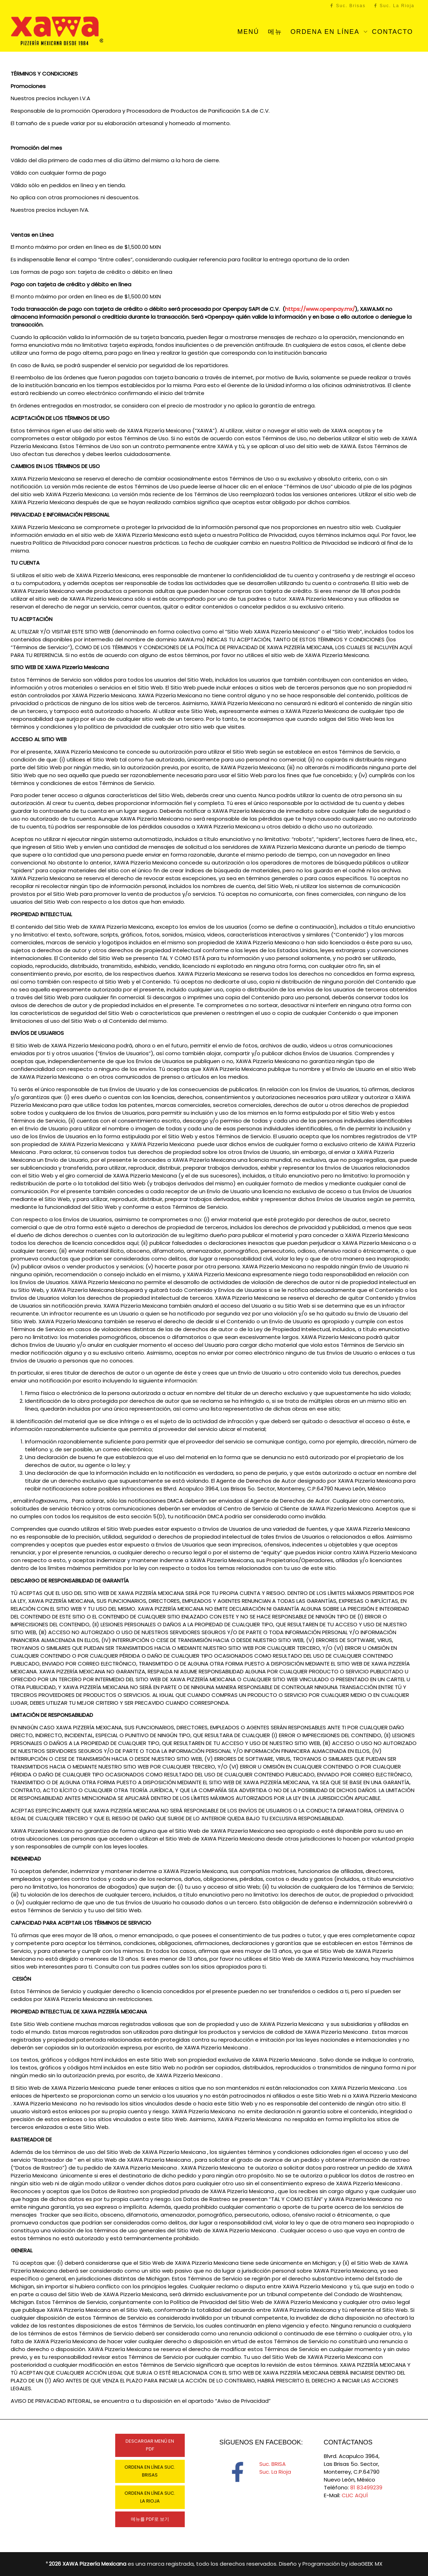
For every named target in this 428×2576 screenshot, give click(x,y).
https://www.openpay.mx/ (320, 309)
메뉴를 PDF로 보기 (150, 2519)
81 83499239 (366, 2487)
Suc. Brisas (348, 5)
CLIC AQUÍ (355, 2495)
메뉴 (275, 31)
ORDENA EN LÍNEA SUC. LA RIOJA (149, 2497)
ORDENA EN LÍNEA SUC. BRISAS (149, 2471)
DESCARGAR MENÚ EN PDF (150, 2445)
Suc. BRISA (272, 2464)
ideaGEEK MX (365, 2563)
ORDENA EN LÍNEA (326, 31)
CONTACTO (392, 31)
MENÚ (248, 31)
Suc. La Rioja (393, 5)
